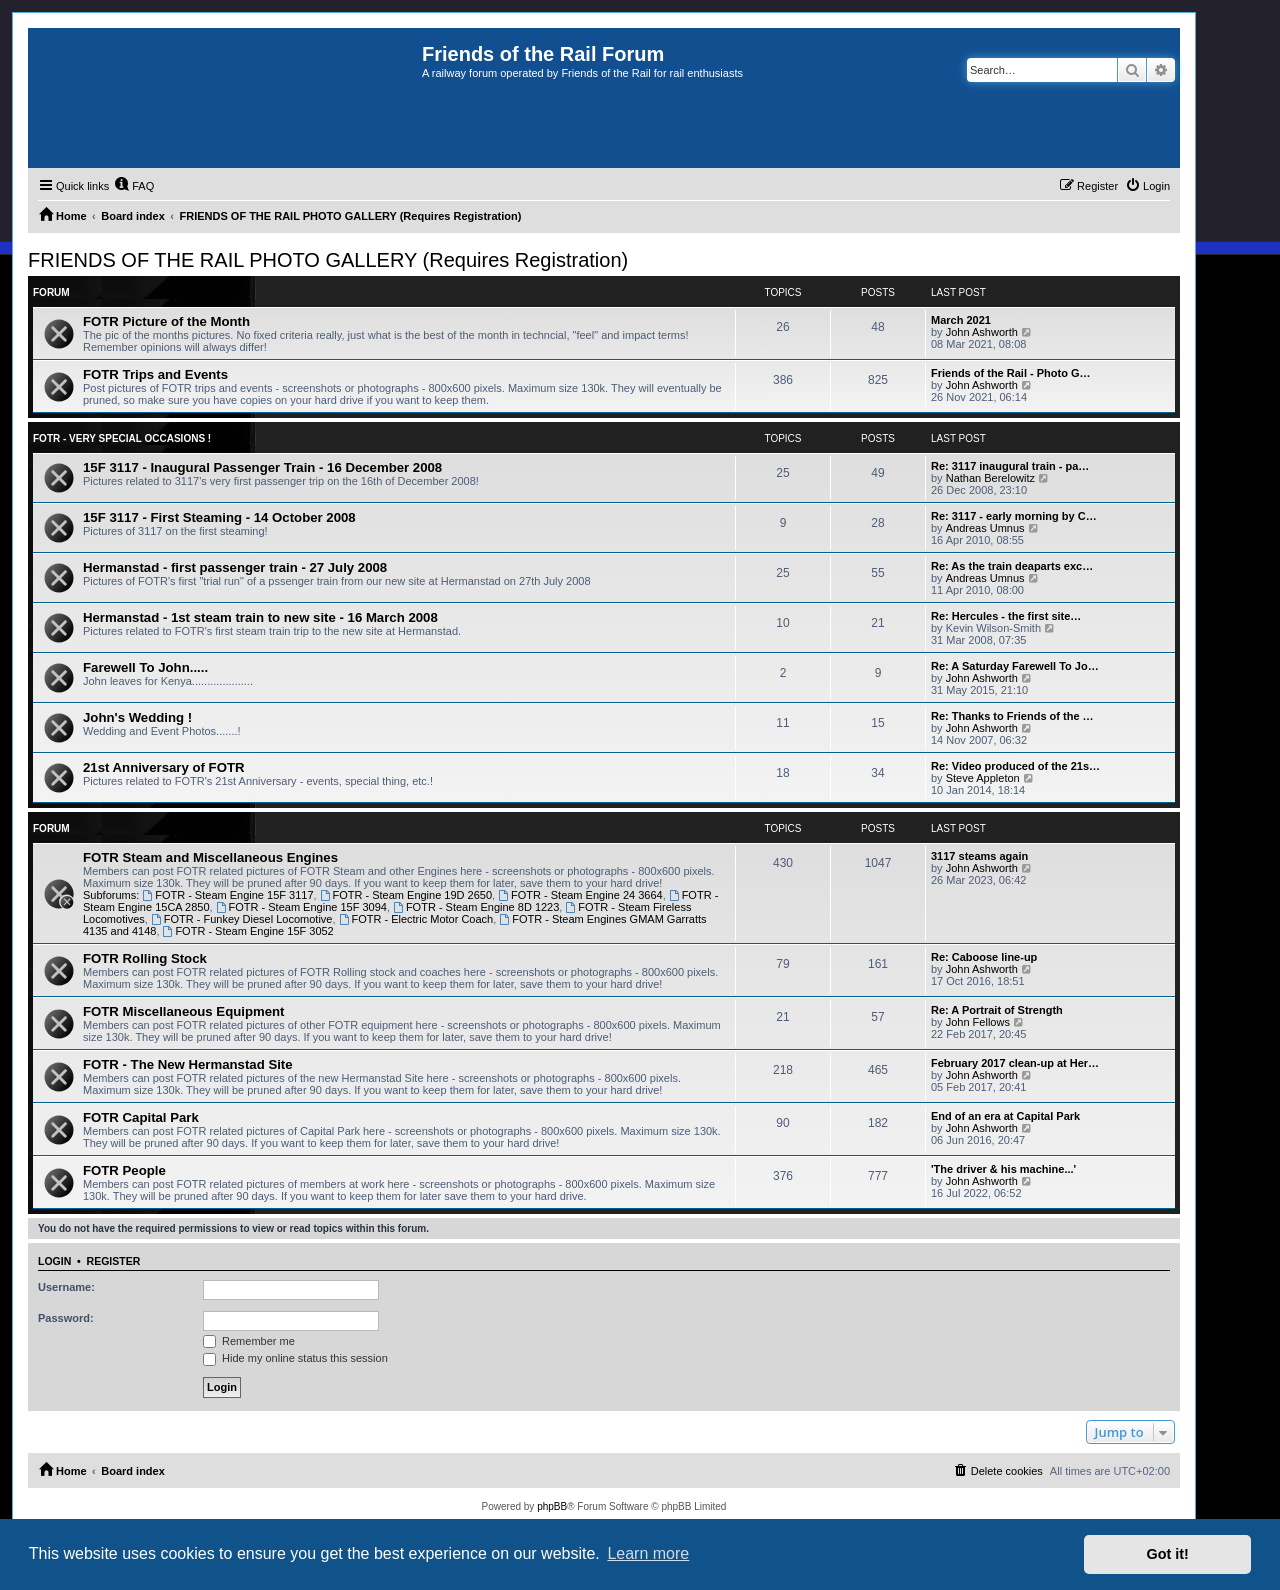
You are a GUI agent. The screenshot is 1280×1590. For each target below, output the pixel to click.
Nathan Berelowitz (990, 478)
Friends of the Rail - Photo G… (1011, 373)
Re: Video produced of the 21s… (1015, 766)
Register (114, 1261)
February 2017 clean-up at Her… (1015, 1063)
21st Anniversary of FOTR (163, 767)
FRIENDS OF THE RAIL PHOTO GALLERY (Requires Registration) (328, 260)
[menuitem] (134, 186)
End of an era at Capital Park (1005, 1116)
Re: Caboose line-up (984, 957)
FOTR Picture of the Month (166, 321)
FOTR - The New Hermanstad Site (188, 1064)
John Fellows (978, 1022)
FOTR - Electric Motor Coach (416, 919)
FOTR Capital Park (141, 1117)
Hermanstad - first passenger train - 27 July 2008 (235, 567)
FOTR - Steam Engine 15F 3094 (301, 907)
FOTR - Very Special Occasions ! (122, 438)
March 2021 (961, 320)
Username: (66, 1287)
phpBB (552, 1506)
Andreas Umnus (985, 528)
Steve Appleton (983, 778)
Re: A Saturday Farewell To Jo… (1015, 666)
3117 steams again (979, 856)
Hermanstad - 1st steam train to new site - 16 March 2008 (260, 617)
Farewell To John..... (145, 667)
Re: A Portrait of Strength (997, 1010)
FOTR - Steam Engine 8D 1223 (476, 907)
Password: (66, 1318)
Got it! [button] (1168, 1554)
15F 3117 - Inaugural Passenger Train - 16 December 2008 (262, 467)
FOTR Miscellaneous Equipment (184, 1011)
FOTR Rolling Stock (145, 958)
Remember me (249, 1341)
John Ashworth (982, 332)
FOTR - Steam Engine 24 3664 (580, 895)
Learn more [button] (648, 1553)
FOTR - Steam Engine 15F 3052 (248, 931)
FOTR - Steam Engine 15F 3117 (227, 895)
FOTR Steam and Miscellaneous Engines (210, 857)
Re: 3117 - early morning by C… (1014, 516)
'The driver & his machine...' (1003, 1169)
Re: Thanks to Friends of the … (1012, 716)
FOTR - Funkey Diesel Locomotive (242, 919)
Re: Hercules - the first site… (1006, 616)
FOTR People (124, 1170)
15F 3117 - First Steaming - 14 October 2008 (219, 517)
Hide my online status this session (295, 1358)
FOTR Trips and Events (155, 374)
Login (54, 1261)
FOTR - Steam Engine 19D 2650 (406, 895)
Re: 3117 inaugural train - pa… (1010, 466)
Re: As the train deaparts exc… (1012, 566)
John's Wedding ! (137, 717)
